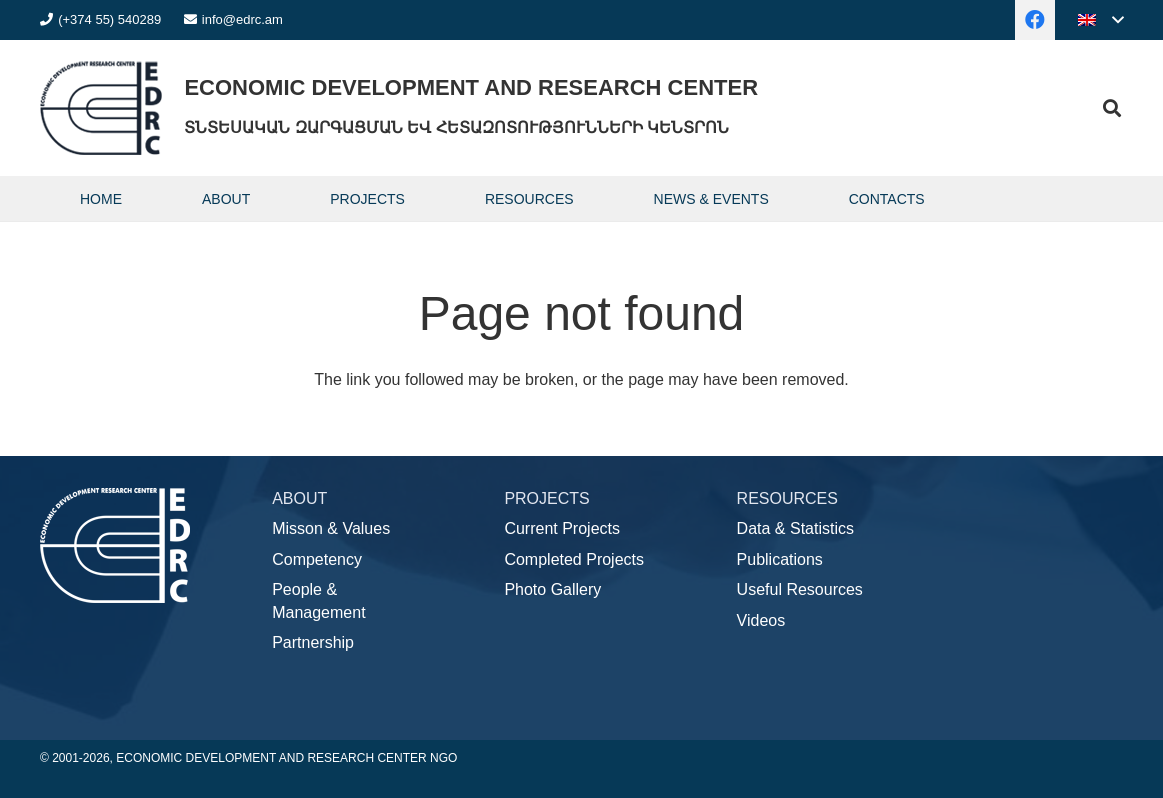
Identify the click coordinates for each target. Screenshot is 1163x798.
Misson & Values (331, 528)
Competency (317, 559)
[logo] (101, 108)
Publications (780, 559)
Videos (761, 620)
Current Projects (562, 528)
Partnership (313, 642)
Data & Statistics (795, 528)
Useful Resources (800, 589)
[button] (1100, 20)
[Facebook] (1035, 20)
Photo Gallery (552, 589)
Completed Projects (574, 559)
